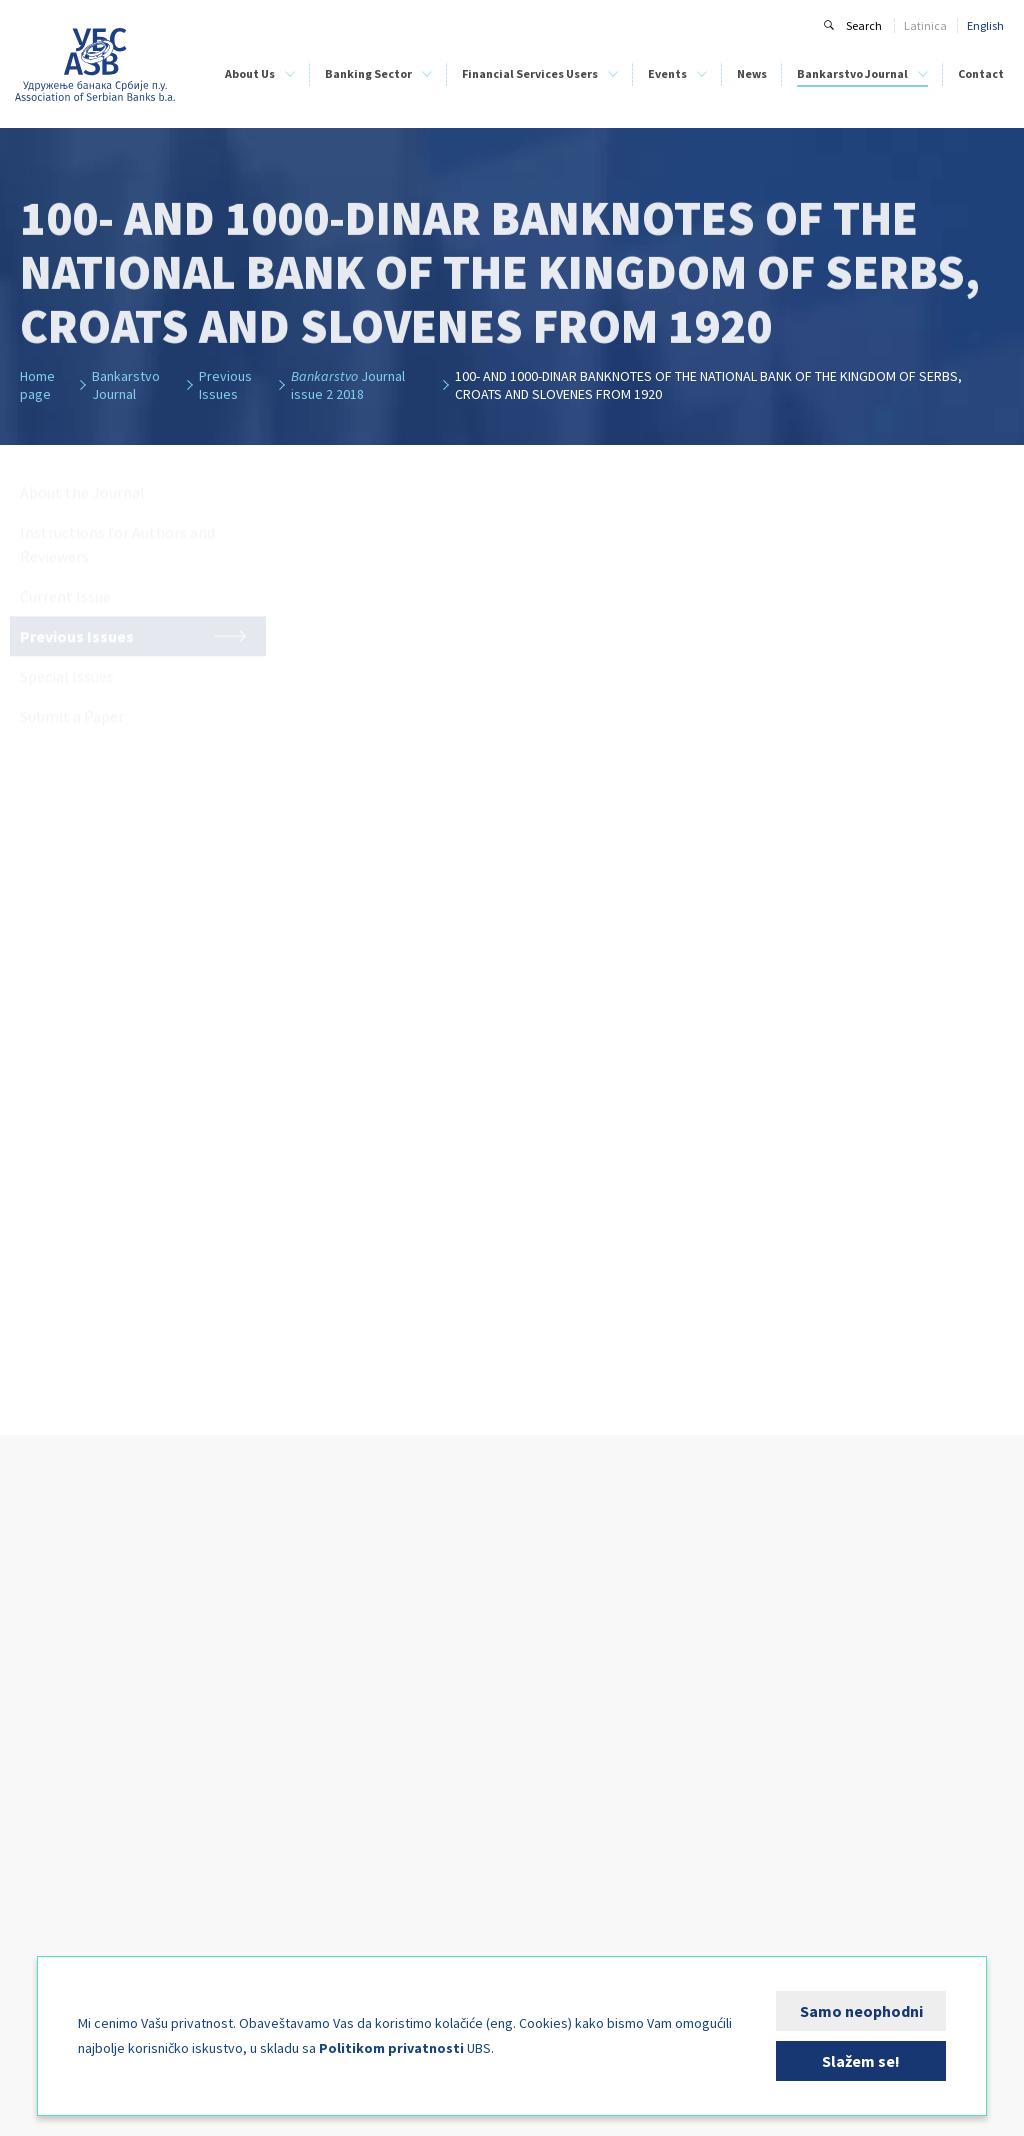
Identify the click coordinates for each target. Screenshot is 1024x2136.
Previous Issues (747, 1716)
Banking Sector (368, 73)
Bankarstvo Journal (852, 73)
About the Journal (754, 1632)
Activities (43, 1826)
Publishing (46, 1910)
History (38, 1654)
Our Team (46, 1720)
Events (667, 73)
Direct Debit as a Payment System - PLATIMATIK (427, 1751)
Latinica (925, 25)
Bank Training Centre (74, 1804)
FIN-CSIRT (45, 1954)
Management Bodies (73, 1698)
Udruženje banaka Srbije (95, 65)
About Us (250, 73)
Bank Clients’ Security (394, 1720)
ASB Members (54, 1632)
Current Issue (742, 1694)
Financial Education (391, 1698)
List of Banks (370, 1632)
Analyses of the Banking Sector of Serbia (230, 1729)
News (752, 73)
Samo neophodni (861, 2011)
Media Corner (54, 1932)
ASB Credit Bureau (193, 1632)
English (985, 25)
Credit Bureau (55, 1742)
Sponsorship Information (580, 1641)
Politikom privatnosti (391, 2048)
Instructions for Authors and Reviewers (779, 1663)
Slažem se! (861, 2061)
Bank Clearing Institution (56, 1773)
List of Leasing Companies (404, 1654)
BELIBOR (169, 1698)
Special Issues (744, 1738)
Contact (981, 73)
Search (864, 25)
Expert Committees (68, 1848)
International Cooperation (54, 1879)
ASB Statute (50, 1676)
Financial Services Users (530, 73)
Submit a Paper (747, 1760)
